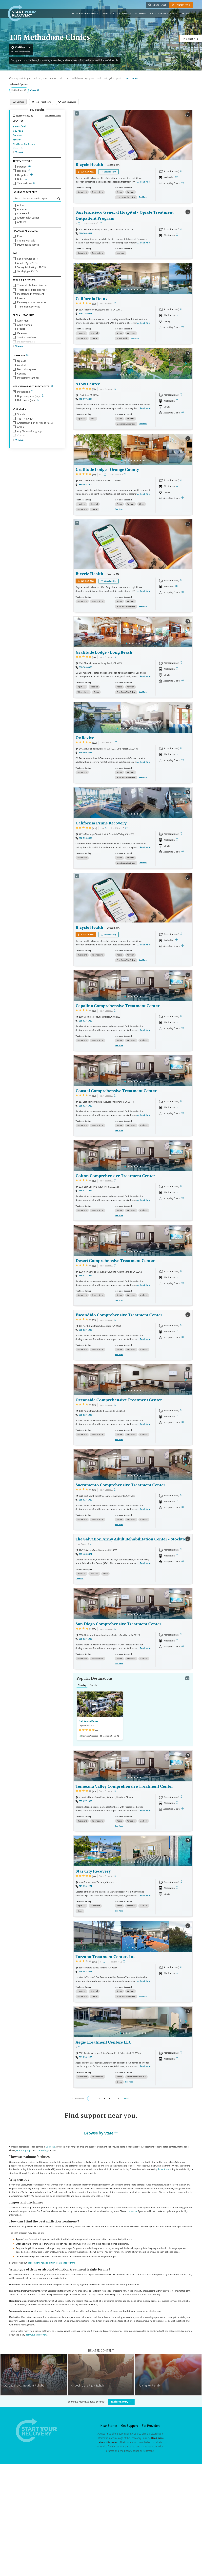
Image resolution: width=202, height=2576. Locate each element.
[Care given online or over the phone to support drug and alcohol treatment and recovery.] (34, 183)
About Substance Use (163, 13)
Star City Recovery (93, 1871)
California (50, 2146)
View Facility (110, 171)
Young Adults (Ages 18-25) (31, 267)
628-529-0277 (87, 171)
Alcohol (21, 365)
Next (126, 2098)
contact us (132, 2211)
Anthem (21, 222)
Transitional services (28, 306)
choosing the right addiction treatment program (51, 2262)
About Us (187, 13)
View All (19, 152)
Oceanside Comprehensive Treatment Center (119, 1399)
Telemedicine (24, 183)
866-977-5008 (85, 398)
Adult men (23, 320)
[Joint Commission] (181, 309)
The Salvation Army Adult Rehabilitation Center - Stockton (132, 1539)
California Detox (92, 298)
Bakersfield (19, 126)
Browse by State (98, 2133)
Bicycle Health (89, 164)
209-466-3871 (85, 1553)
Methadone (17, 90)
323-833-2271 (85, 1886)
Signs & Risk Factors (84, 13)
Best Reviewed (69, 101)
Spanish (21, 414)
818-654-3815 (85, 1971)
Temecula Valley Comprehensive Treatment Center (124, 1786)
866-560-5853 (85, 752)
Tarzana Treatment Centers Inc (105, 1956)
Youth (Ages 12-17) (27, 271)
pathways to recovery (36, 2334)
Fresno (17, 139)
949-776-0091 (85, 313)
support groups (24, 2150)
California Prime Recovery (101, 823)
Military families (26, 341)
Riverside (18, 148)
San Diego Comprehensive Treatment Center (118, 1623)
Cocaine (21, 373)
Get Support (129, 2426)
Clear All (34, 90)
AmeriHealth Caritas (28, 217)
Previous (79, 2098)
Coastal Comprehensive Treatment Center (116, 1090)
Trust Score (163, 2169)
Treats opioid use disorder (31, 289)
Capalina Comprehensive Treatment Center (118, 1005)
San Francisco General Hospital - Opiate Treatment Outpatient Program (125, 215)
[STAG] (181, 171)
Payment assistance (28, 244)
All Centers (18, 101)
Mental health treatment (30, 294)
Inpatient (22, 166)
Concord (17, 135)
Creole (20, 435)
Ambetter (22, 209)
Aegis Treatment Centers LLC (103, 2042)
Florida (93, 1685)
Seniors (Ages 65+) (27, 258)
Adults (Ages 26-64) (27, 263)
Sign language (25, 418)
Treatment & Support (116, 13)
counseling (42, 2150)
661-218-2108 (85, 2057)
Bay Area (18, 131)
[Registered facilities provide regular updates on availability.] (183, 183)
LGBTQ (21, 329)
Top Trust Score (43, 101)
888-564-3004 (85, 484)
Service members (26, 337)
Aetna (20, 205)
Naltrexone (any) (26, 400)
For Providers (151, 2426)
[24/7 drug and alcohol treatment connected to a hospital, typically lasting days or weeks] (29, 170)
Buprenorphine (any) (28, 396)
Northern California (24, 144)
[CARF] (181, 1016)
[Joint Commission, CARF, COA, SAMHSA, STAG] (181, 1967)
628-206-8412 (85, 233)
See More (143, 197)
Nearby (82, 1685)
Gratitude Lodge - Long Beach (104, 652)
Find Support (183, 4)
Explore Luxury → (121, 2401)
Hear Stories (159, 4)
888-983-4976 (85, 667)
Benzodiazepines (26, 369)
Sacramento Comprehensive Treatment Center (120, 1484)
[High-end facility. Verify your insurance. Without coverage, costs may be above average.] (105, 475)
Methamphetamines (28, 377)
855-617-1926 (85, 1020)
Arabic (20, 427)
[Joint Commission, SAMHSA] (181, 748)
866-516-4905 (85, 837)
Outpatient (23, 175)
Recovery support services (31, 302)
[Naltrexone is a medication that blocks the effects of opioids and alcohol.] (38, 400)
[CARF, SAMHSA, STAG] (181, 229)
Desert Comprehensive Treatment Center (115, 1260)
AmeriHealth (24, 213)
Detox (20, 179)
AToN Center (88, 384)
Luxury (21, 298)
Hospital (21, 170)
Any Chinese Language (29, 431)
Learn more (131, 78)
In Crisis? (189, 38)
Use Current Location (23, 51)
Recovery (140, 13)
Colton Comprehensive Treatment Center (115, 1175)
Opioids (21, 361)
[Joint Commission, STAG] (181, 662)
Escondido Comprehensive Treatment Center (119, 1314)
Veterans (22, 333)
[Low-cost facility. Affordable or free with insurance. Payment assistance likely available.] (79, 223)
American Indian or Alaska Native (35, 423)
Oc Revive (85, 737)
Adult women (24, 325)
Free (19, 236)
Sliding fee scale (26, 240)
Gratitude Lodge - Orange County (107, 469)
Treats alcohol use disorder (32, 285)
